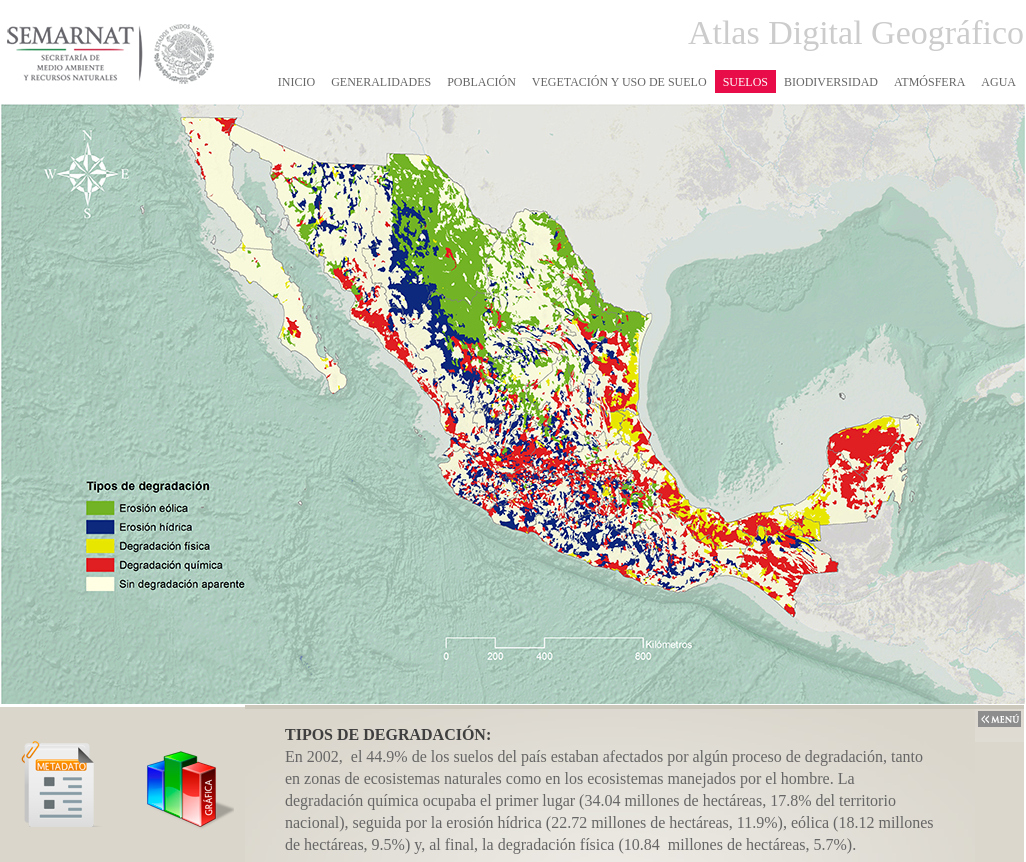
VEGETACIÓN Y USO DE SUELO (619, 82)
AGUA (998, 82)
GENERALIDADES (381, 82)
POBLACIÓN (481, 82)
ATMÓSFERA (929, 82)
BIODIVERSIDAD (831, 82)
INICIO (296, 82)
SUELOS (745, 82)
